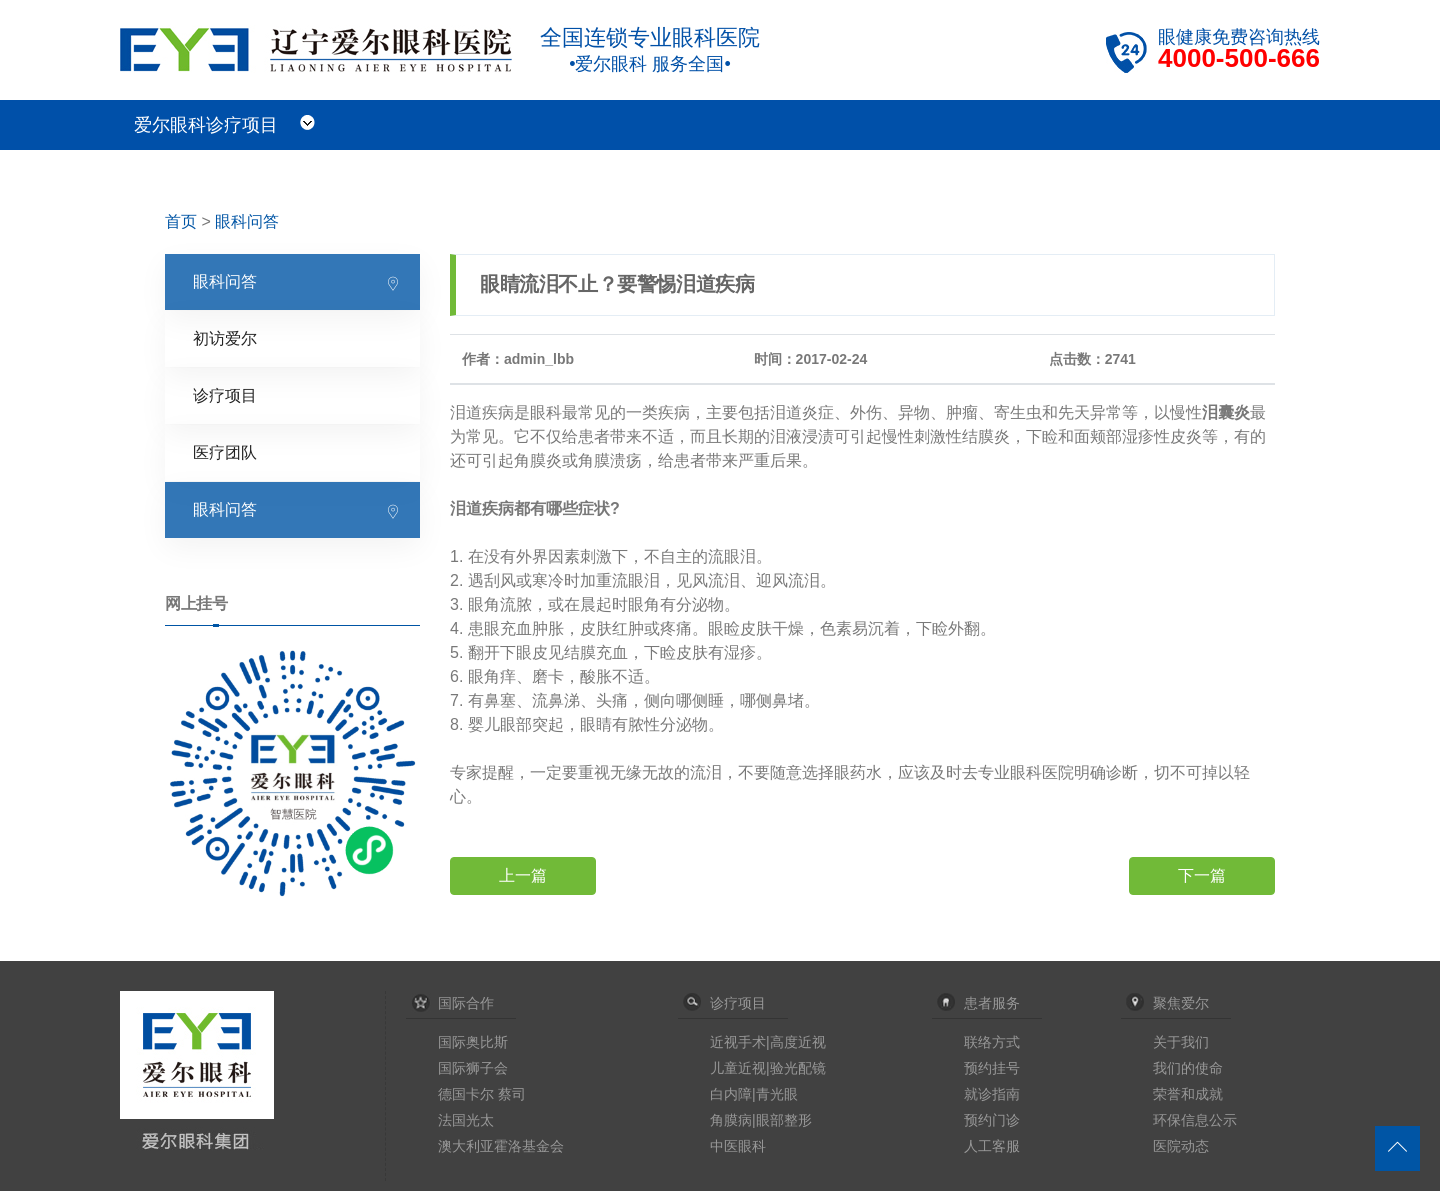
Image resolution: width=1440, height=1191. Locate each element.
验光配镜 (798, 1068)
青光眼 (777, 1094)
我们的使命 (1188, 1068)
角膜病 (731, 1120)
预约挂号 (992, 1068)
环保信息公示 (1195, 1120)
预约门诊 (992, 1120)
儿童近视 (738, 1068)
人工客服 (992, 1146)
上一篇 (523, 875)
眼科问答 (247, 221)
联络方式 (992, 1042)
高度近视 (798, 1042)
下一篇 (1202, 875)
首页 (181, 221)
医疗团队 (225, 452)
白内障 (731, 1094)
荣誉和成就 (1188, 1094)
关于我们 (1181, 1042)
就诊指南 (992, 1094)
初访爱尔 (225, 338)
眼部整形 (784, 1120)
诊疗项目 (225, 395)
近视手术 (738, 1042)
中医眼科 (738, 1146)
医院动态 (1181, 1146)
